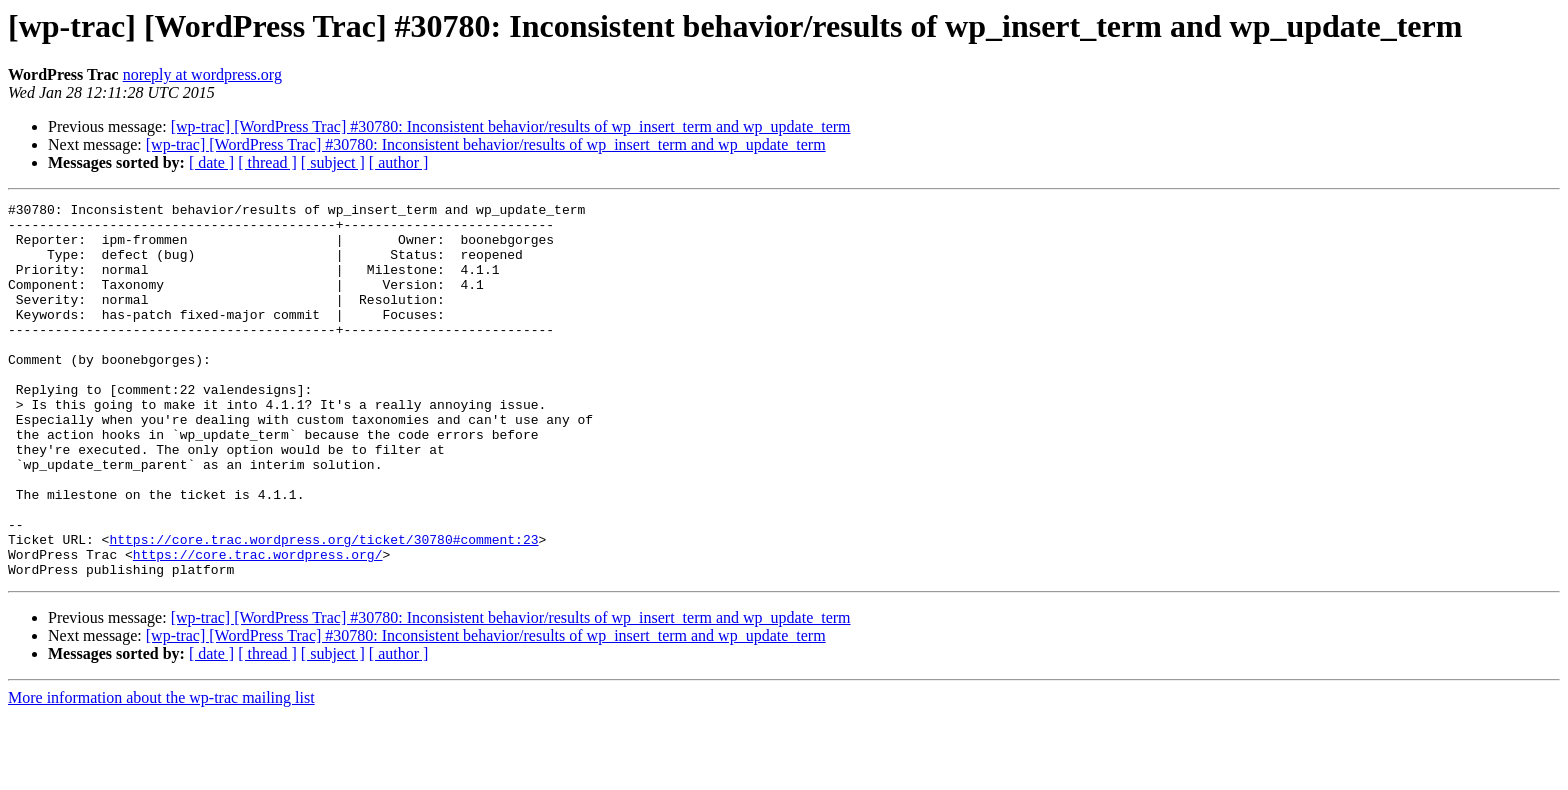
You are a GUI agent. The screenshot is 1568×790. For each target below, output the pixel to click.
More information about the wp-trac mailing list (161, 772)
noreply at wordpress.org (202, 74)
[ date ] (211, 162)
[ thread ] (267, 162)
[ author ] (399, 162)
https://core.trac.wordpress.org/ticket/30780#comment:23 (323, 608)
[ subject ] (333, 162)
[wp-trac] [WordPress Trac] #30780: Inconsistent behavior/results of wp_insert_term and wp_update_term (511, 126)
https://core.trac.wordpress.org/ (258, 626)
